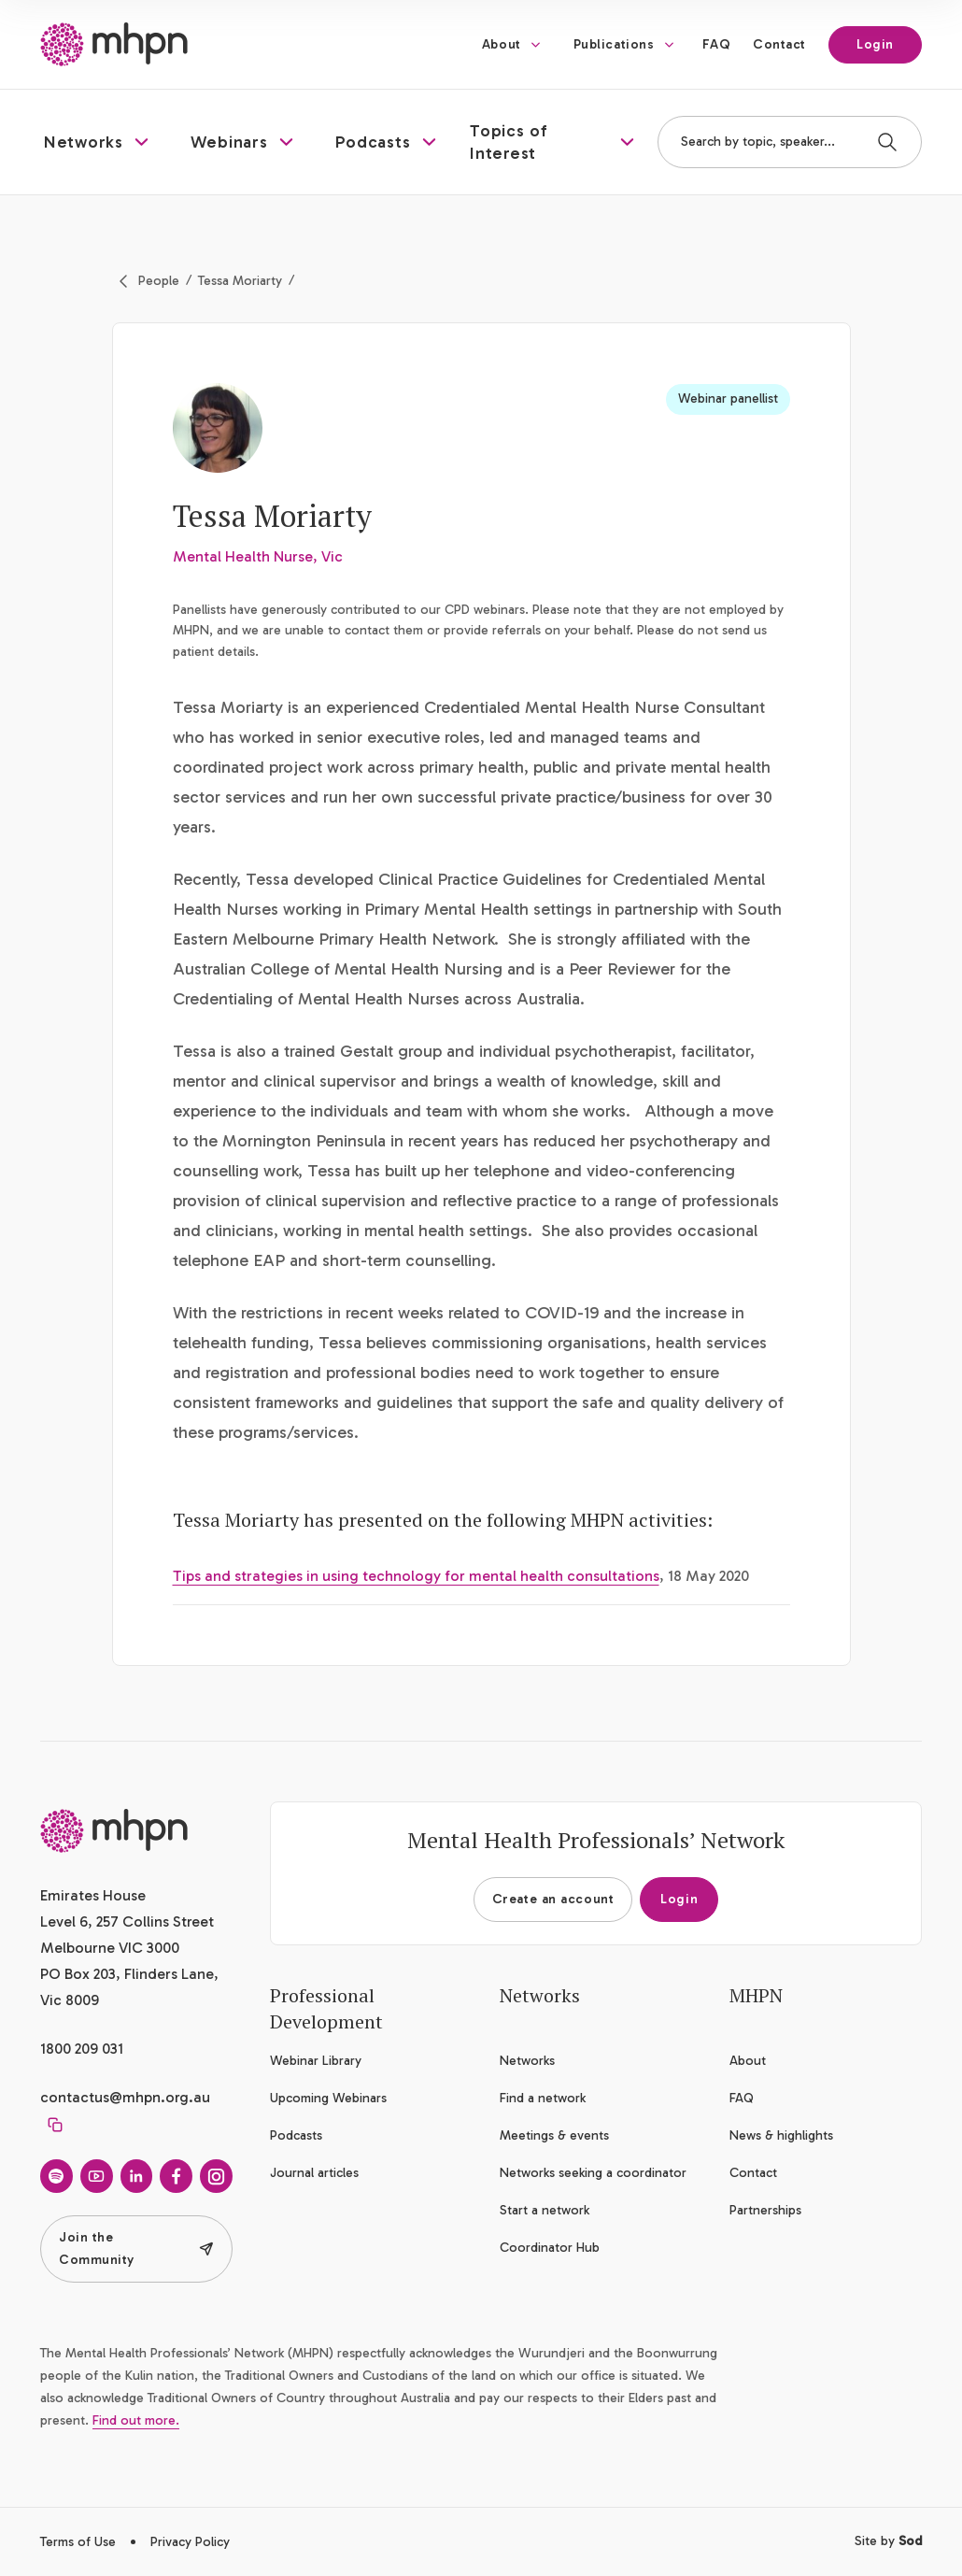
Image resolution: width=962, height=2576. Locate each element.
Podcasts (296, 2135)
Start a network (544, 2210)
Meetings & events (554, 2135)
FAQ (716, 44)
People (158, 281)
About (501, 44)
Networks (527, 2061)
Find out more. (135, 2420)
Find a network (543, 2098)
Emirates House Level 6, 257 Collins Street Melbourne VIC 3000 (127, 1921)
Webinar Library (315, 2061)
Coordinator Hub (550, 2248)
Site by (888, 2541)
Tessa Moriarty (240, 281)
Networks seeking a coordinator (593, 2173)
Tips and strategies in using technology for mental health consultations (416, 1576)
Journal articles (314, 2173)
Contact (779, 44)
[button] (98, 142)
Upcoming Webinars (328, 2098)
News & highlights (781, 2135)
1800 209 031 (81, 2048)
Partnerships (765, 2210)
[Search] (887, 142)
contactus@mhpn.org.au (125, 2097)
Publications (614, 44)
